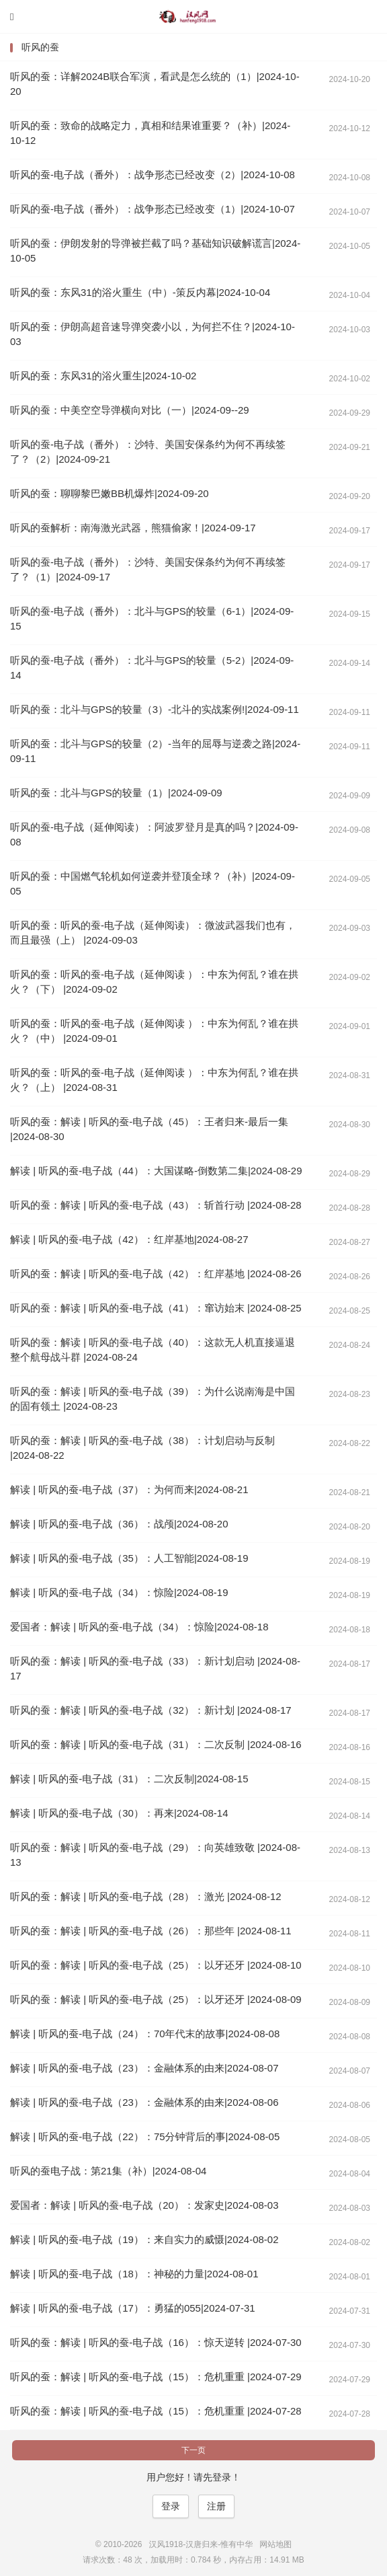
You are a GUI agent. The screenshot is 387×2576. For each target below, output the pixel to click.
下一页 (193, 2450)
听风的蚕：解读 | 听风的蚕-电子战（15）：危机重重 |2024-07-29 (156, 2376)
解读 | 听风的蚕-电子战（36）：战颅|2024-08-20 (119, 1523)
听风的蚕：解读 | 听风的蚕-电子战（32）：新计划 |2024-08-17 (151, 1710)
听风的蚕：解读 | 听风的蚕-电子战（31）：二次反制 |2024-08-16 (156, 1744)
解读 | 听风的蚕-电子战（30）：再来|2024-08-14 (119, 1813)
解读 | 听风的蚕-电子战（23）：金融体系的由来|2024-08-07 (144, 2068)
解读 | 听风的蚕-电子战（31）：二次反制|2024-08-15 (129, 1778)
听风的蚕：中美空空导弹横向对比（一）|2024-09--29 (129, 410)
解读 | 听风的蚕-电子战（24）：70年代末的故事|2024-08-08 (145, 2033)
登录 (170, 2506)
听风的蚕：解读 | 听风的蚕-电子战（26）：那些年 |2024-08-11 (151, 1930)
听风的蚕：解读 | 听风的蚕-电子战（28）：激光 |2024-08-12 (146, 1896)
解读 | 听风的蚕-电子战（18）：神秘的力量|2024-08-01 (134, 2273)
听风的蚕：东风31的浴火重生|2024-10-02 (103, 375)
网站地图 (275, 2544)
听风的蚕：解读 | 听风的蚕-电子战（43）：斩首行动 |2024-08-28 (156, 1205)
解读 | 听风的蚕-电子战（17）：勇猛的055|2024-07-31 (132, 2308)
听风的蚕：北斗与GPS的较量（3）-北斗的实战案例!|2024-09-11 (154, 709)
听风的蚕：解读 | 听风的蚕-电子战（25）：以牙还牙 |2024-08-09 (156, 1999)
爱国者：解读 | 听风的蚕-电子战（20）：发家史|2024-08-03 (144, 2205)
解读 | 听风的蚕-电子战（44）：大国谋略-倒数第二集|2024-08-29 (156, 1170)
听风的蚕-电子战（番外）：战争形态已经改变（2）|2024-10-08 (152, 174)
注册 (216, 2506)
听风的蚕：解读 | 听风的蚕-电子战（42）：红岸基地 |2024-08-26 (156, 1273)
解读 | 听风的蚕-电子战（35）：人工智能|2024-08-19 (129, 1558)
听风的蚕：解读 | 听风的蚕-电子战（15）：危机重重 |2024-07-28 (156, 2411)
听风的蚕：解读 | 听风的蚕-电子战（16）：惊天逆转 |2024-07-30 (156, 2342)
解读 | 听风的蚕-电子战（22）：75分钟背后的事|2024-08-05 (145, 2136)
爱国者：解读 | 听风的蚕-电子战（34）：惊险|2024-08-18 (139, 1626)
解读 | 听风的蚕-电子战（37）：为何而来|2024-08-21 (129, 1489)
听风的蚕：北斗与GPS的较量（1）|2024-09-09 (116, 792)
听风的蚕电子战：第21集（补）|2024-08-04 (108, 2170)
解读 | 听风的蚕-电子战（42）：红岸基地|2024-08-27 (129, 1239)
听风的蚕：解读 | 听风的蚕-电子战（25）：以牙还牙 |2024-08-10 (156, 1965)
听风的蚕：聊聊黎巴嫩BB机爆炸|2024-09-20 (109, 493)
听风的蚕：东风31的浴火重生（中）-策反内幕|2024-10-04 (140, 292)
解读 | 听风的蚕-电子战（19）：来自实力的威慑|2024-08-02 (144, 2239)
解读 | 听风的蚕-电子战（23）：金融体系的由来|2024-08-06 (144, 2102)
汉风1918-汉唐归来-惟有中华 (193, 17)
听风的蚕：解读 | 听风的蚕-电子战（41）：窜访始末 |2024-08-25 (156, 1308)
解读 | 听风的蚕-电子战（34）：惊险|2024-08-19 (119, 1592)
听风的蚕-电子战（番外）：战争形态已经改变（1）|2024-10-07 (152, 209)
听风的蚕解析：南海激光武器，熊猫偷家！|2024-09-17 (133, 527)
